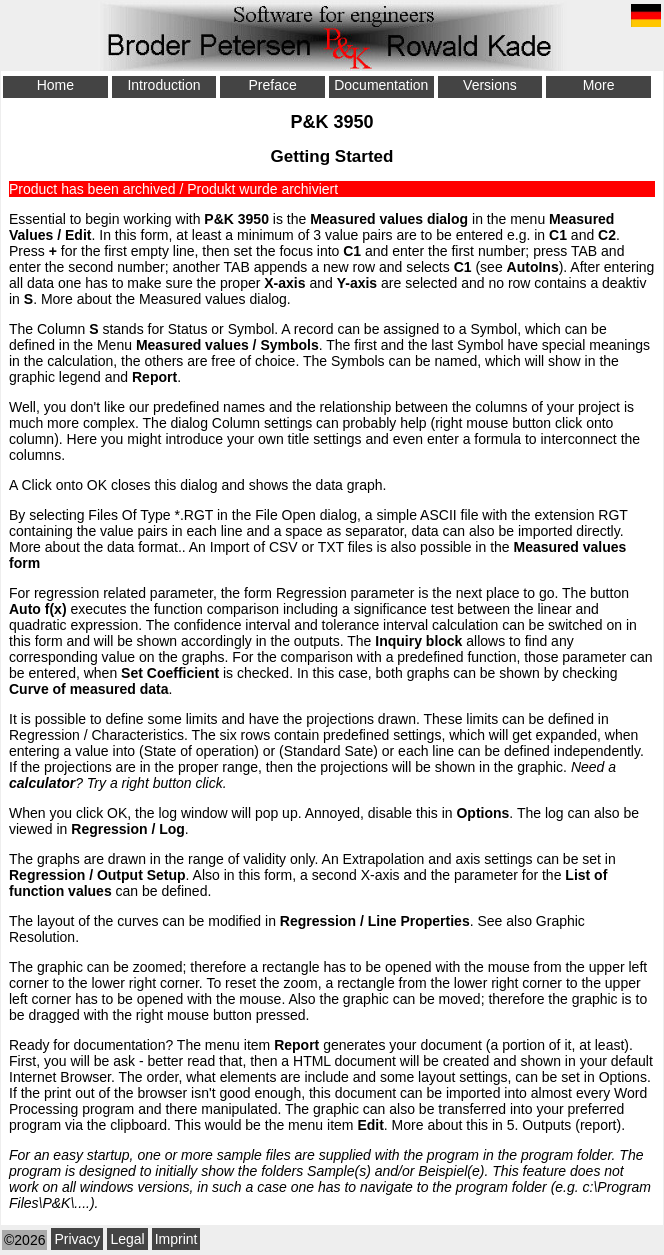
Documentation (381, 85)
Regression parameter (345, 593)
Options (623, 1077)
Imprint (176, 1239)
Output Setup (141, 875)
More (599, 85)
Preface (273, 85)
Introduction (163, 85)
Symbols (289, 345)
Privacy (77, 1239)
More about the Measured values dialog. (166, 299)
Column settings (262, 423)
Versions (490, 85)
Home (55, 85)
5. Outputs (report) (564, 1125)
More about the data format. (95, 547)
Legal (127, 1239)
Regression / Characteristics (96, 735)
